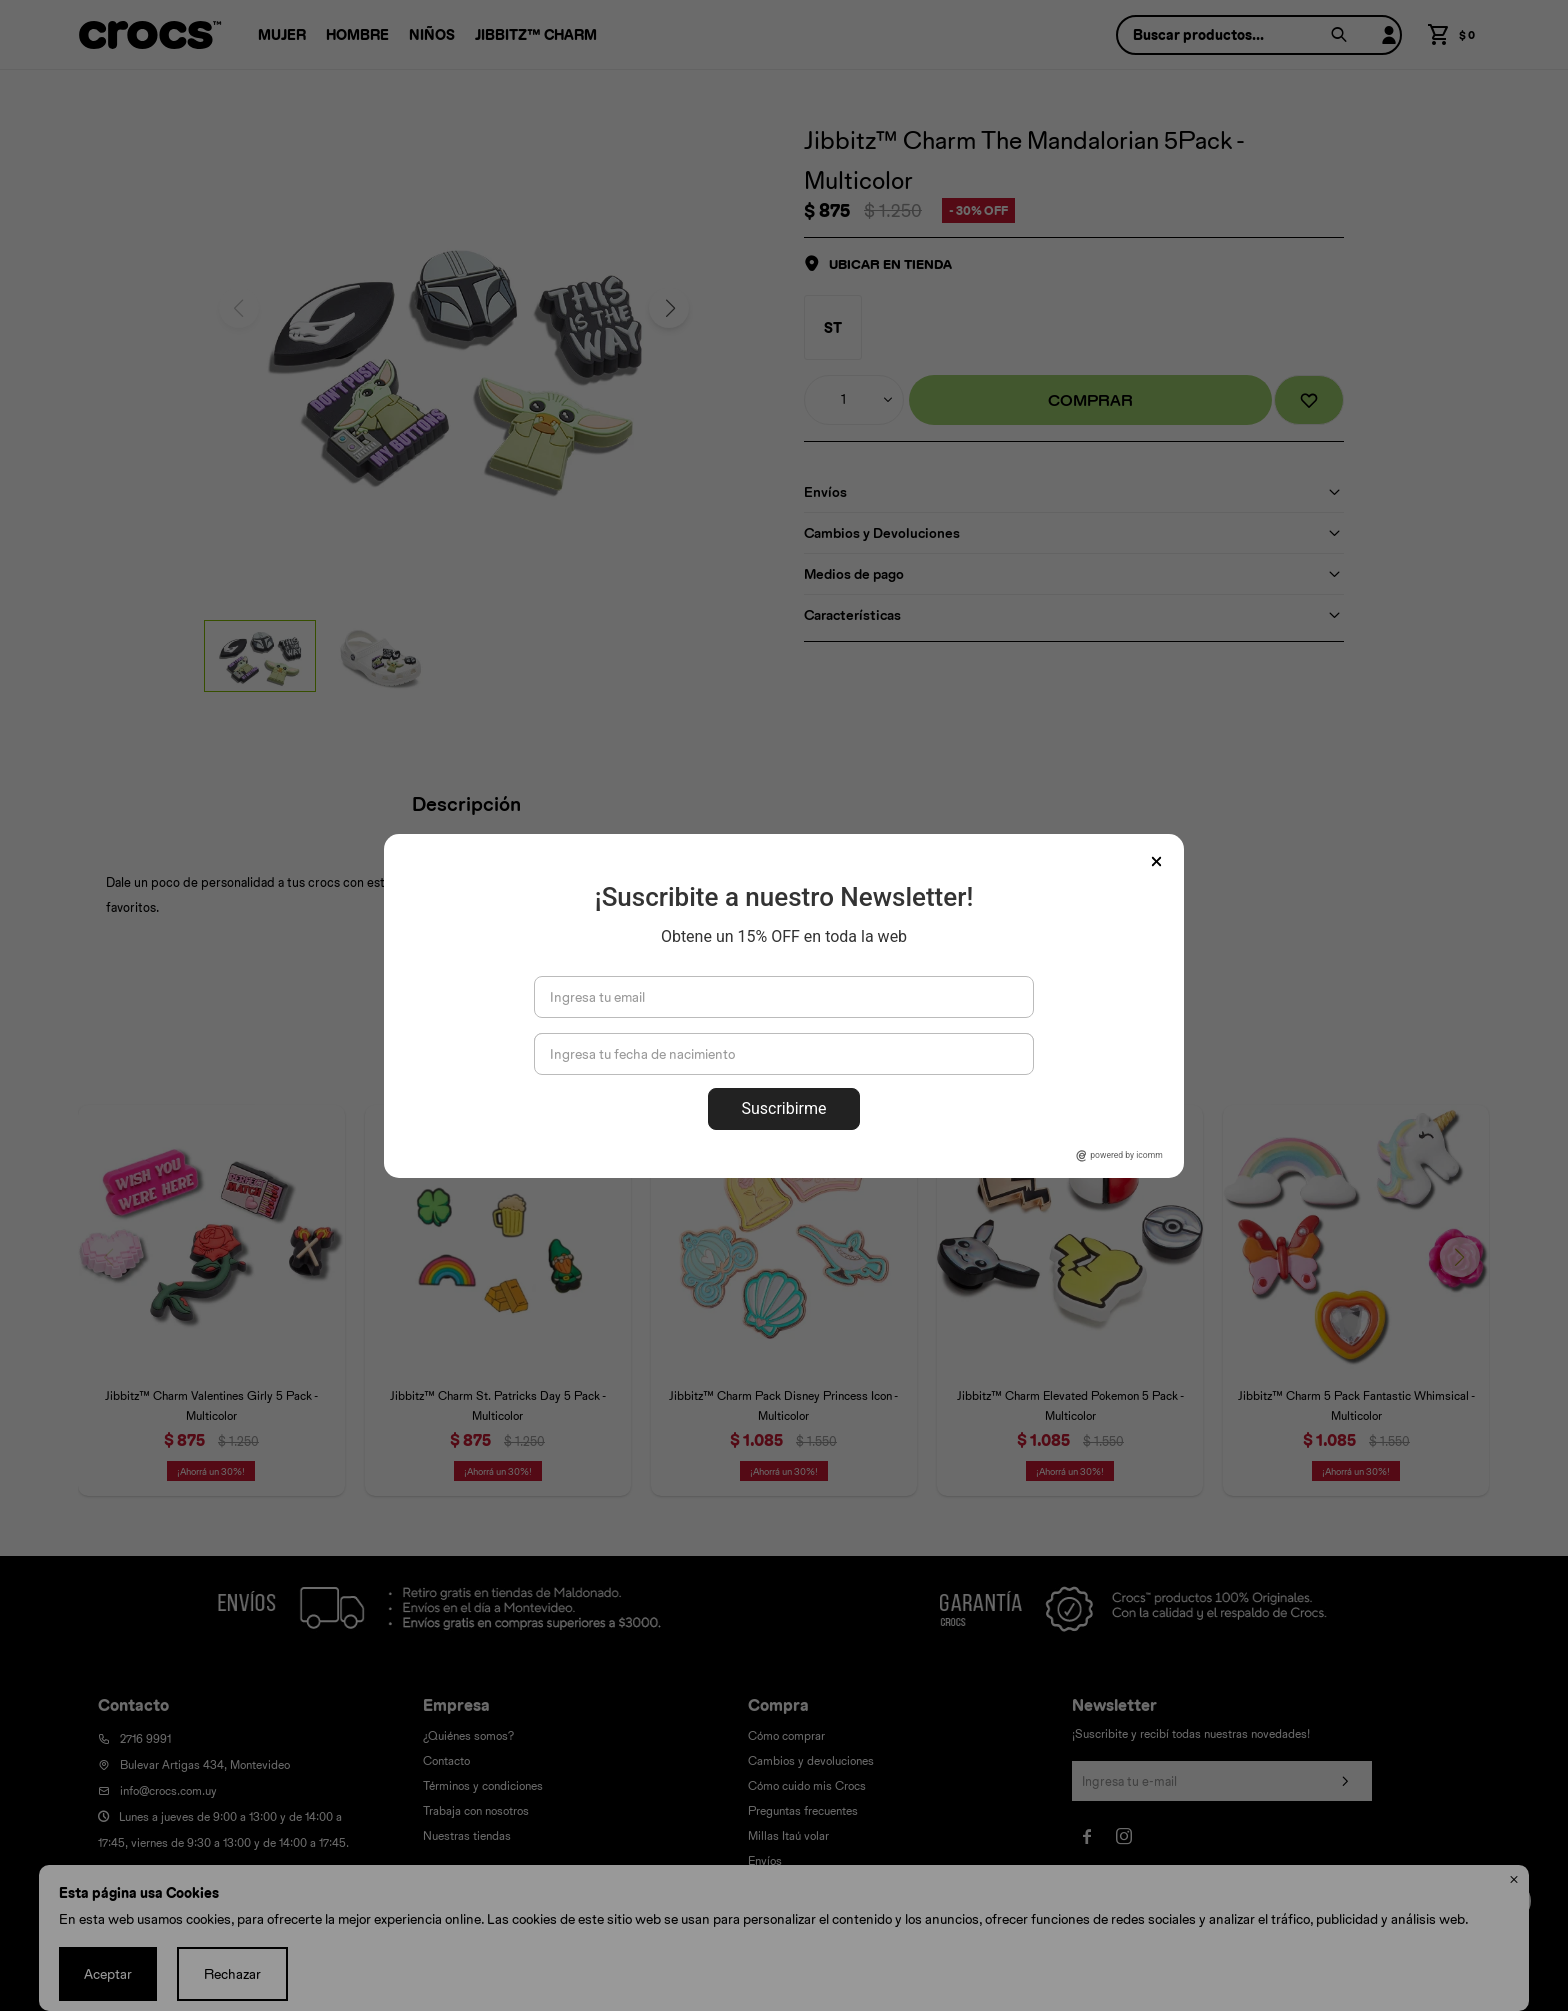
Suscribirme (783, 1108)
